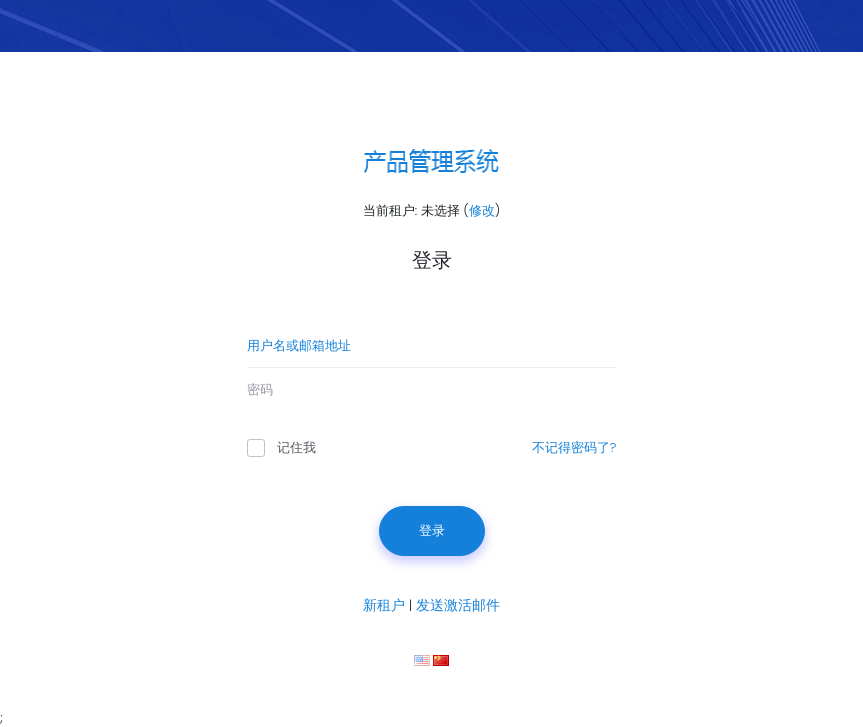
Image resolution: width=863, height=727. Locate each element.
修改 (482, 210)
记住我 (281, 447)
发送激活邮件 (458, 605)
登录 (432, 530)
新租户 (384, 605)
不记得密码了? (574, 447)
